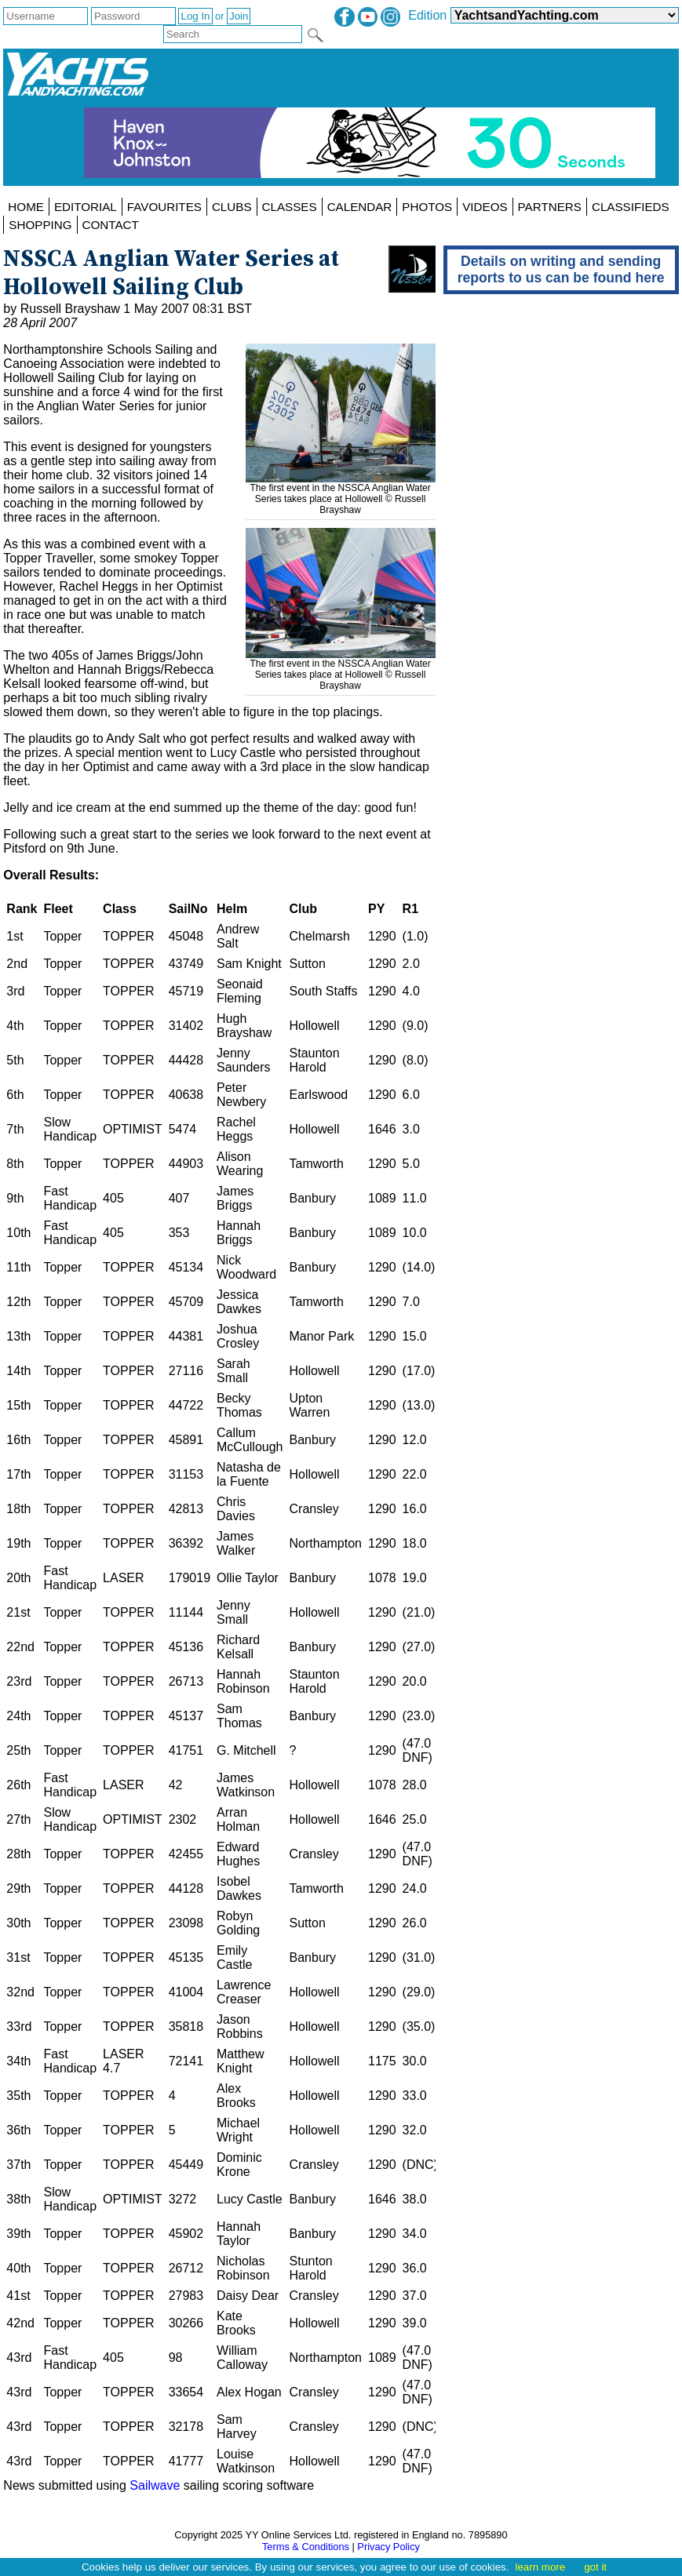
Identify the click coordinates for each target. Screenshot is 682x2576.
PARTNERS (550, 206)
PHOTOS (427, 206)
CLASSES (289, 206)
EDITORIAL (85, 206)
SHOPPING (40, 224)
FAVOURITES (164, 206)
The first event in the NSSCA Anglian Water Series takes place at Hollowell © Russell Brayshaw (341, 493)
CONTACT (110, 224)
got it (595, 2567)
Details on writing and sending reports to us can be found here (561, 269)
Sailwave (154, 2485)
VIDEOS (484, 206)
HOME (26, 206)
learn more (540, 2567)
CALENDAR (359, 206)
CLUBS (232, 206)
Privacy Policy (388, 2546)
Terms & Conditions (305, 2546)
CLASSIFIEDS (630, 206)
